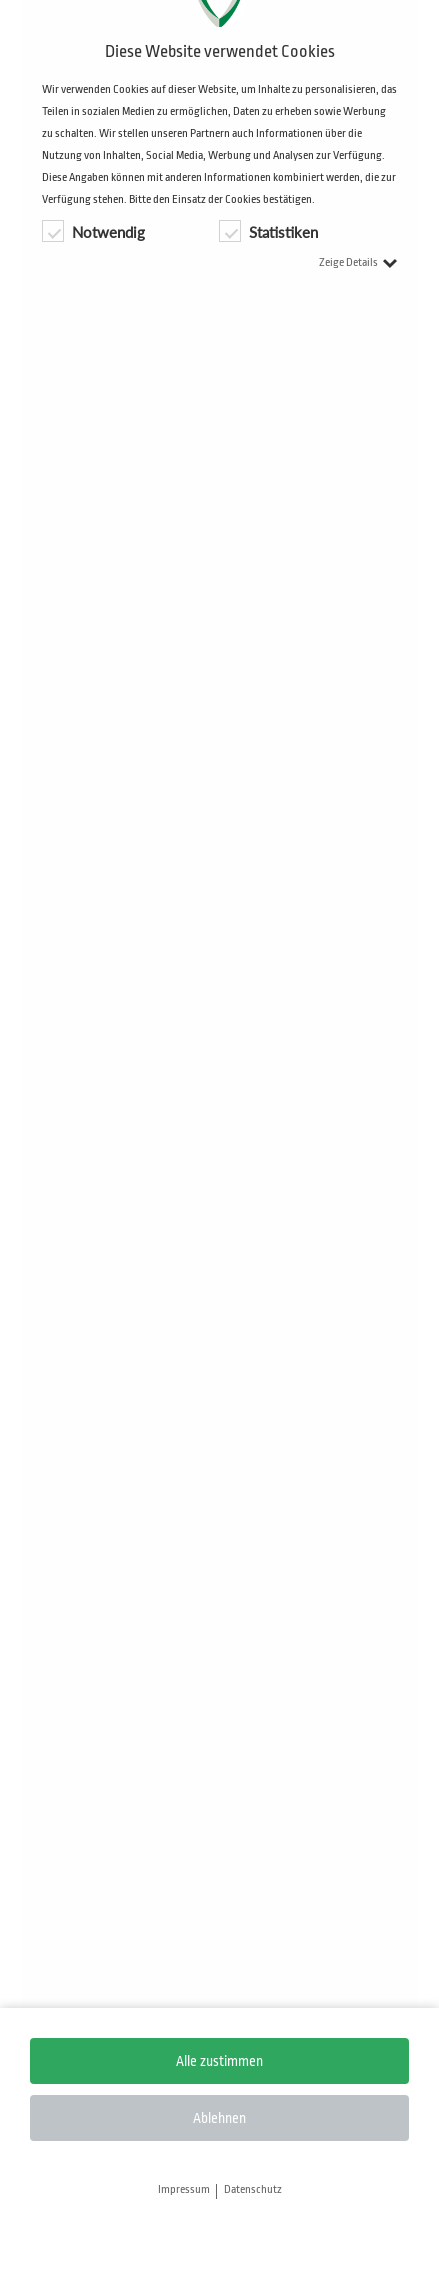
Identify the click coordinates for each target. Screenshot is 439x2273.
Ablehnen (219, 2118)
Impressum (184, 2190)
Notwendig (93, 231)
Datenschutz (253, 2190)
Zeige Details (358, 262)
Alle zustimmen (219, 2061)
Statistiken (268, 231)
